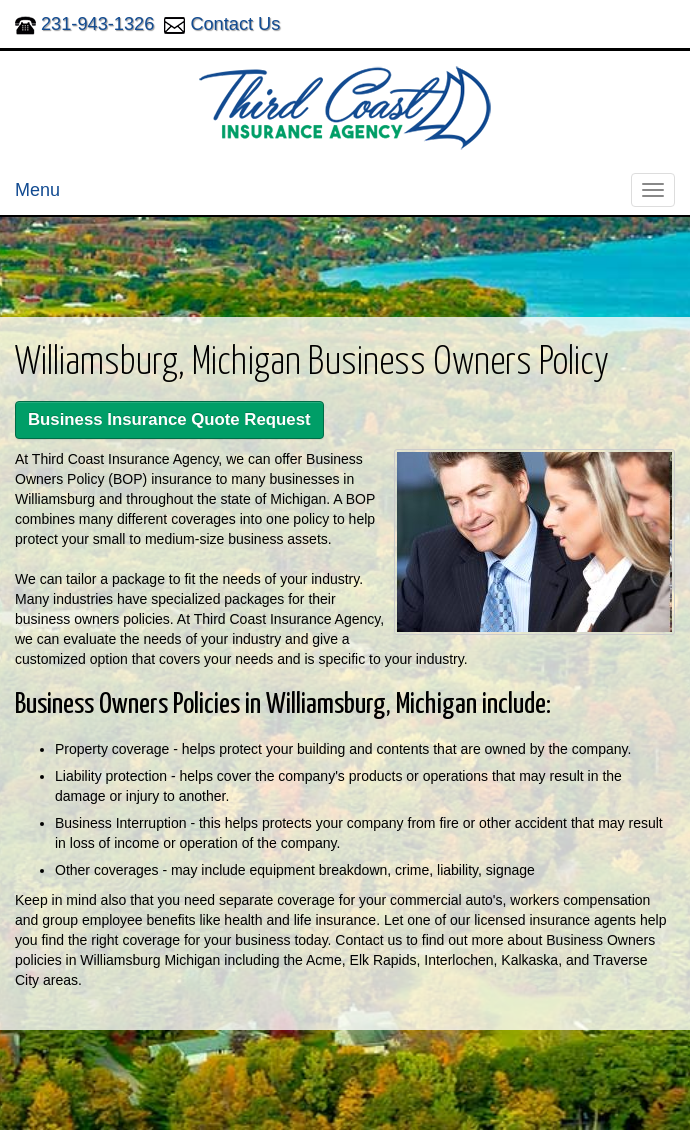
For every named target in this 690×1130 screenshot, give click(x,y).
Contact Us (235, 24)
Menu (37, 190)
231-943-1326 (97, 24)
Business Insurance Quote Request (169, 419)
